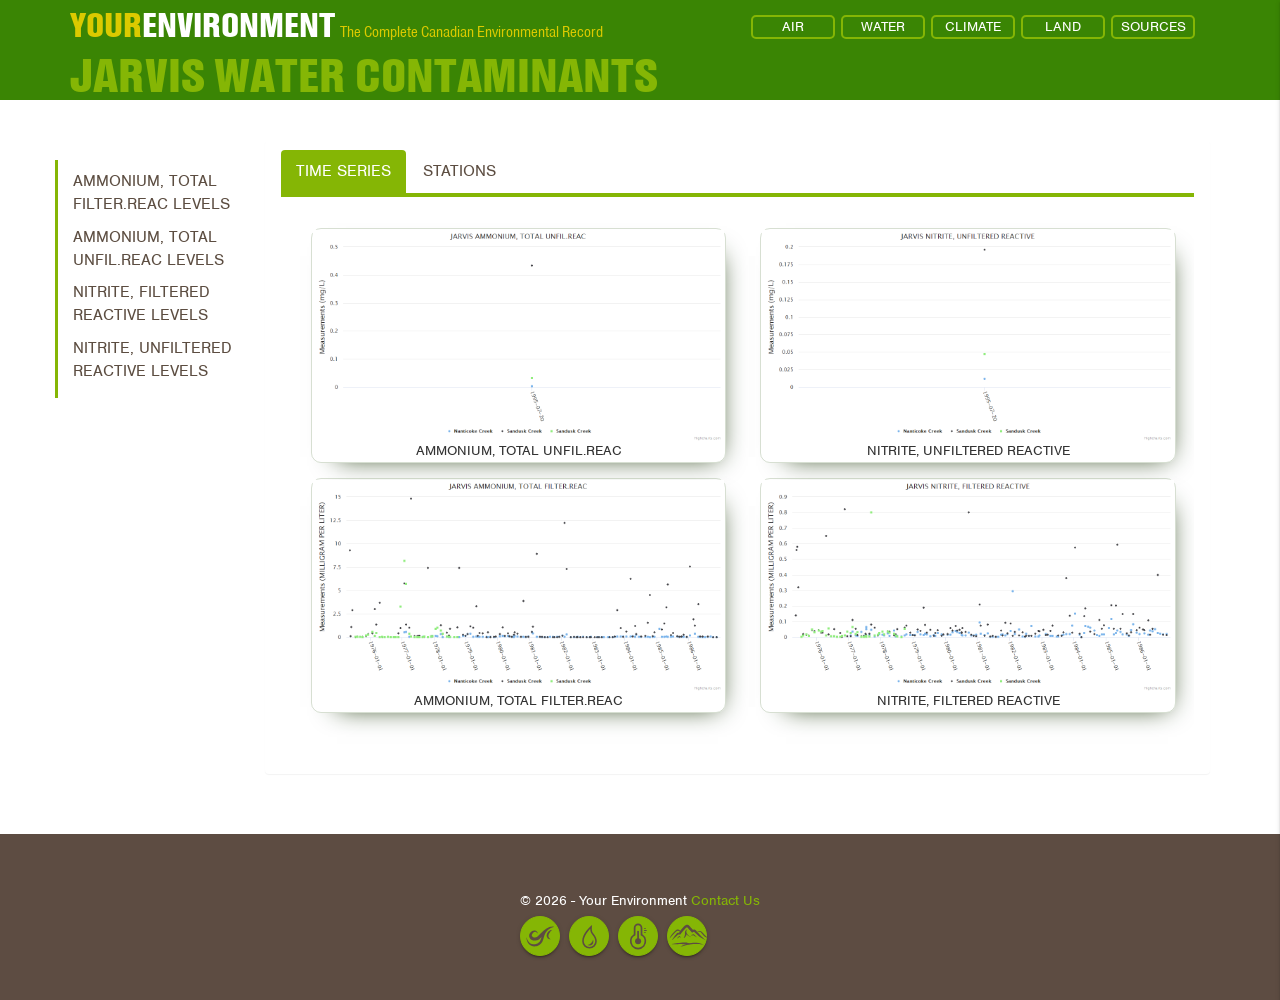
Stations (459, 171)
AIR (793, 26)
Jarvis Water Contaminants (364, 75)
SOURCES (1153, 26)
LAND (1063, 26)
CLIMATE (973, 26)
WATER (883, 26)
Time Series (343, 171)
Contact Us (725, 900)
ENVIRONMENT (202, 25)
